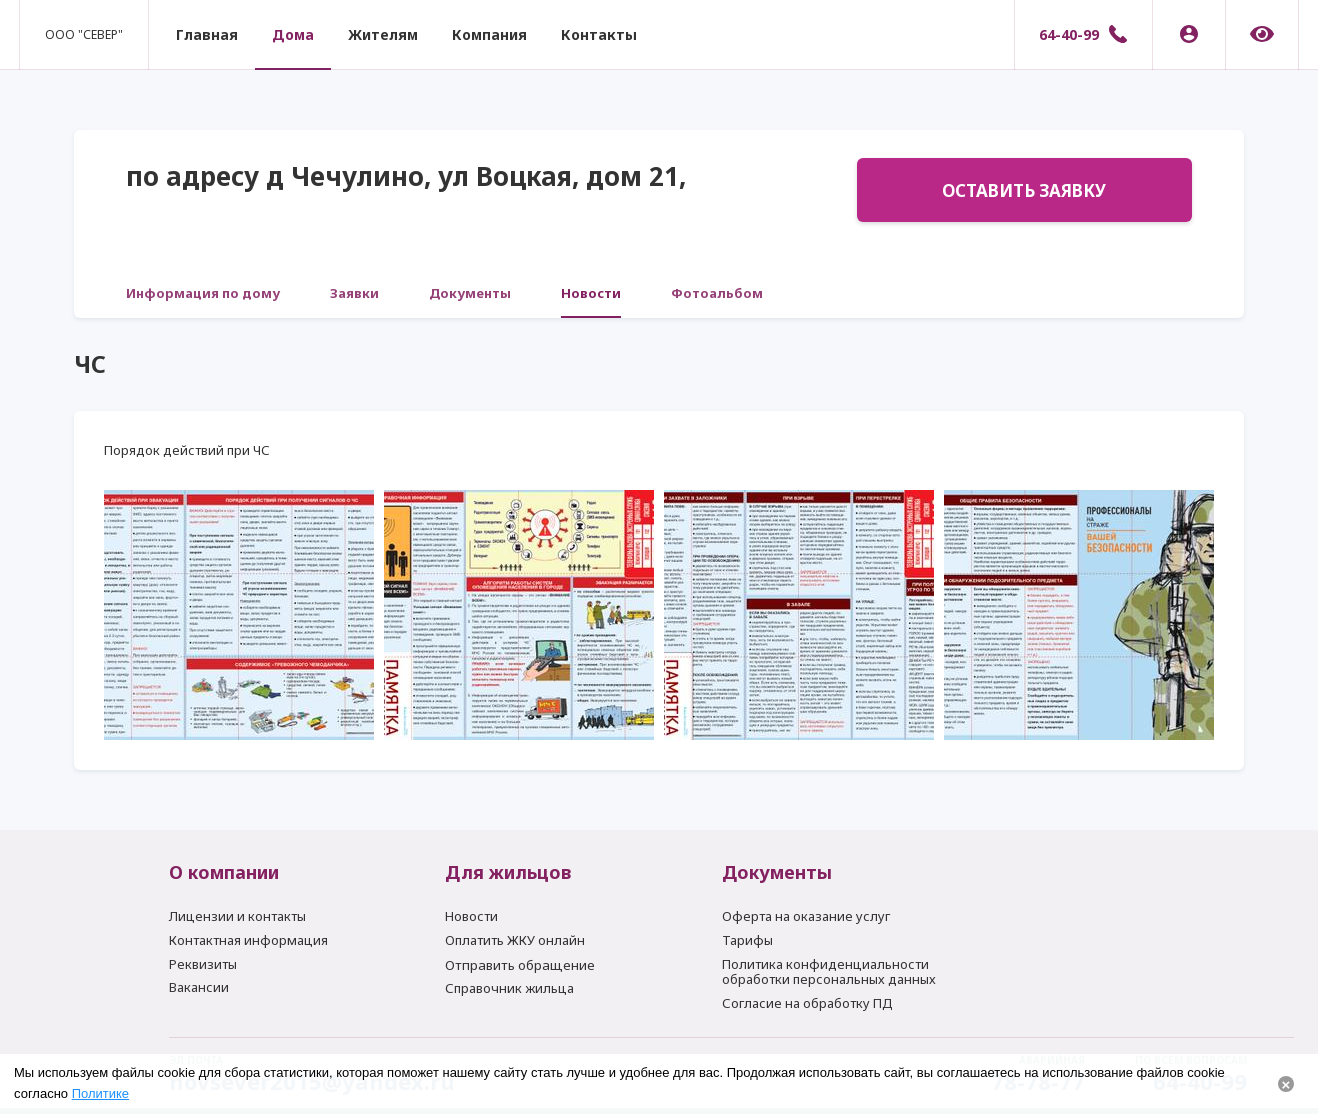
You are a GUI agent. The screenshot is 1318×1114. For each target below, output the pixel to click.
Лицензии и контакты (237, 916)
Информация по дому (203, 293)
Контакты (599, 34)
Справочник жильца (509, 988)
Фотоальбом (717, 293)
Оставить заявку (1024, 190)
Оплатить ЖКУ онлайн (515, 940)
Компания (489, 34)
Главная (207, 34)
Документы (470, 293)
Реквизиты (203, 964)
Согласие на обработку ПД (807, 1003)
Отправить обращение (520, 965)
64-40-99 (1069, 34)
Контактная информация (248, 940)
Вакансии (199, 987)
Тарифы (747, 940)
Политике (100, 1093)
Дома (293, 34)
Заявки (354, 293)
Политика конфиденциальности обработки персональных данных (829, 972)
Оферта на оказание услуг (806, 916)
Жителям (383, 34)
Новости (591, 293)
